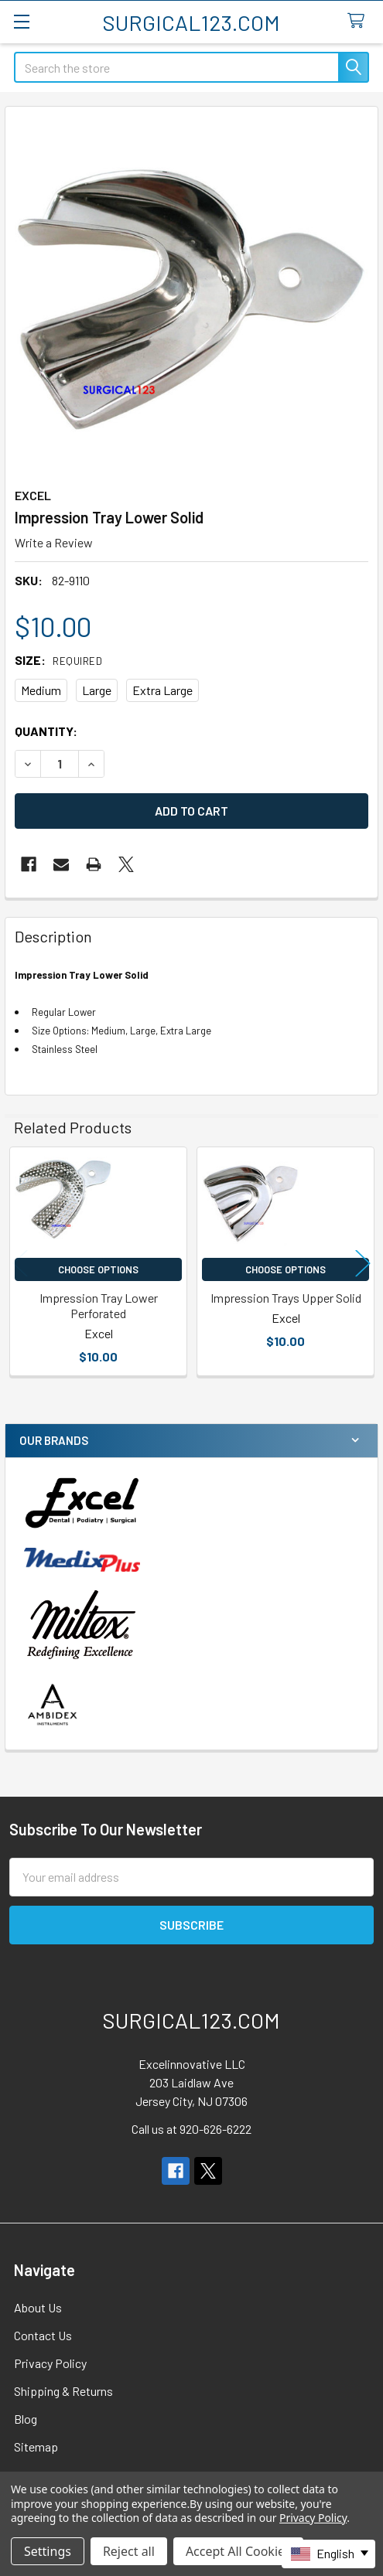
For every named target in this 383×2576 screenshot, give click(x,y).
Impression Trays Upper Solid (285, 1297)
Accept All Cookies (238, 2551)
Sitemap (36, 2446)
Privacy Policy (50, 2363)
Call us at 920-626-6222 (191, 2128)
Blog (25, 2418)
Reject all (129, 2551)
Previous (20, 1263)
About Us (38, 2307)
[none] (191, 292)
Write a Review (54, 542)
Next (362, 1263)
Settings (47, 2551)
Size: (58, 660)
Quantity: (46, 731)
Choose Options (98, 1269)
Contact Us (43, 2335)
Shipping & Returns (63, 2390)
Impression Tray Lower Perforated (98, 1305)
